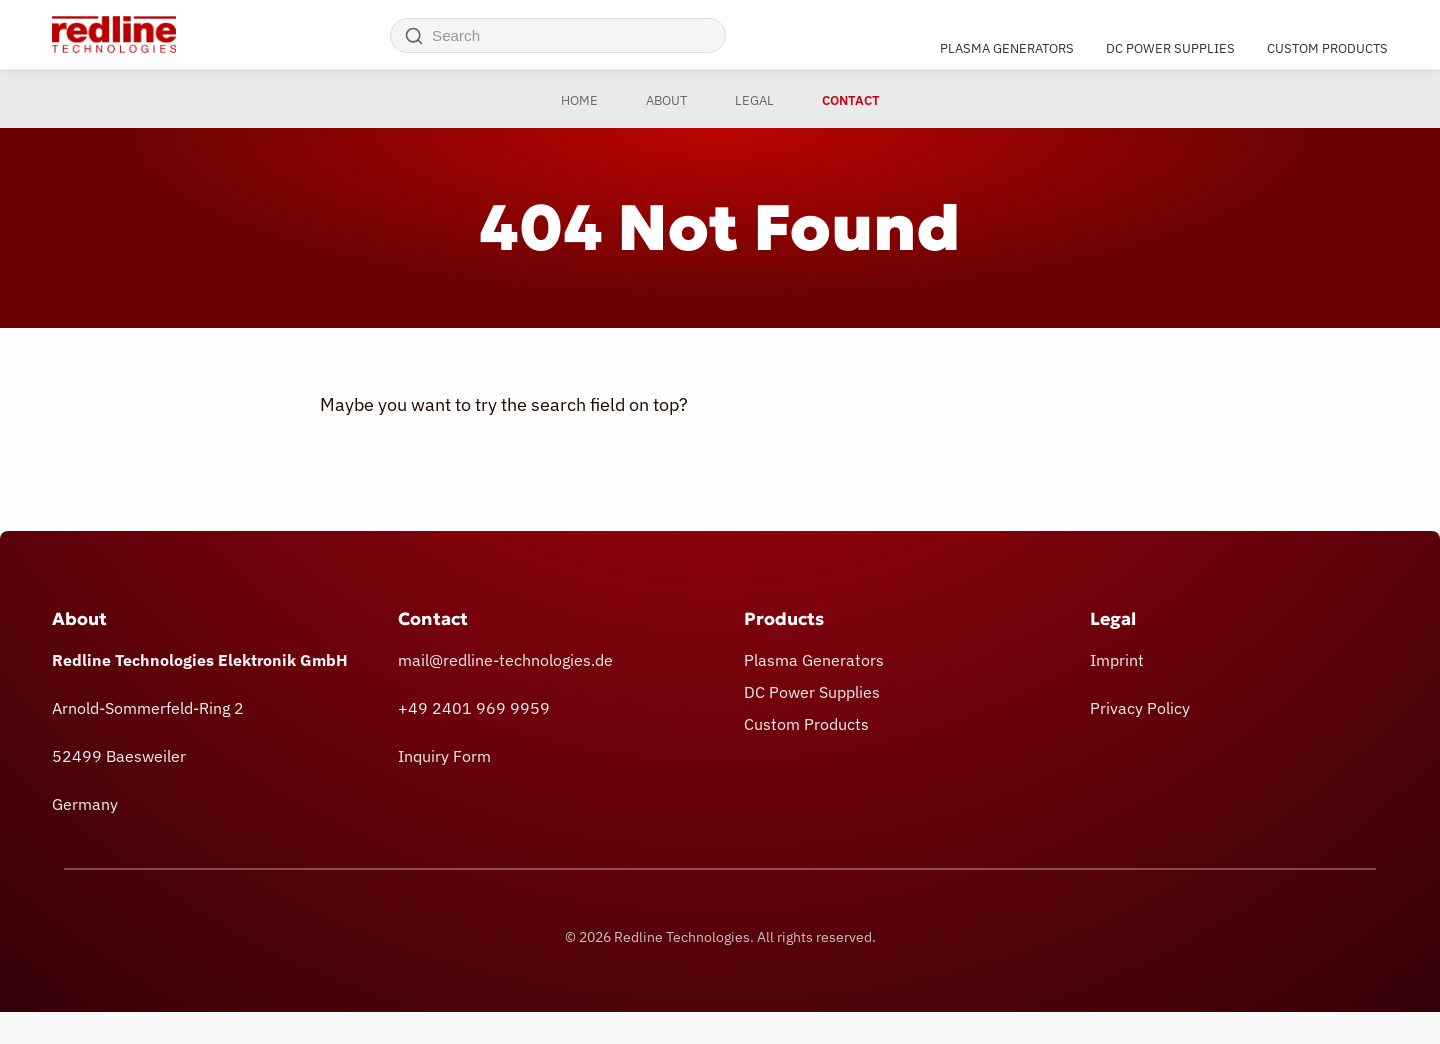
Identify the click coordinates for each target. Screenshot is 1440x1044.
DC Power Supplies (1170, 47)
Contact (851, 100)
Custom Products (1327, 47)
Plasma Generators (1007, 47)
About (666, 100)
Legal (754, 100)
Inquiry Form (444, 756)
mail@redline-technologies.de (505, 660)
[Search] (414, 36)
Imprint (1117, 660)
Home (579, 100)
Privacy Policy (1140, 708)
